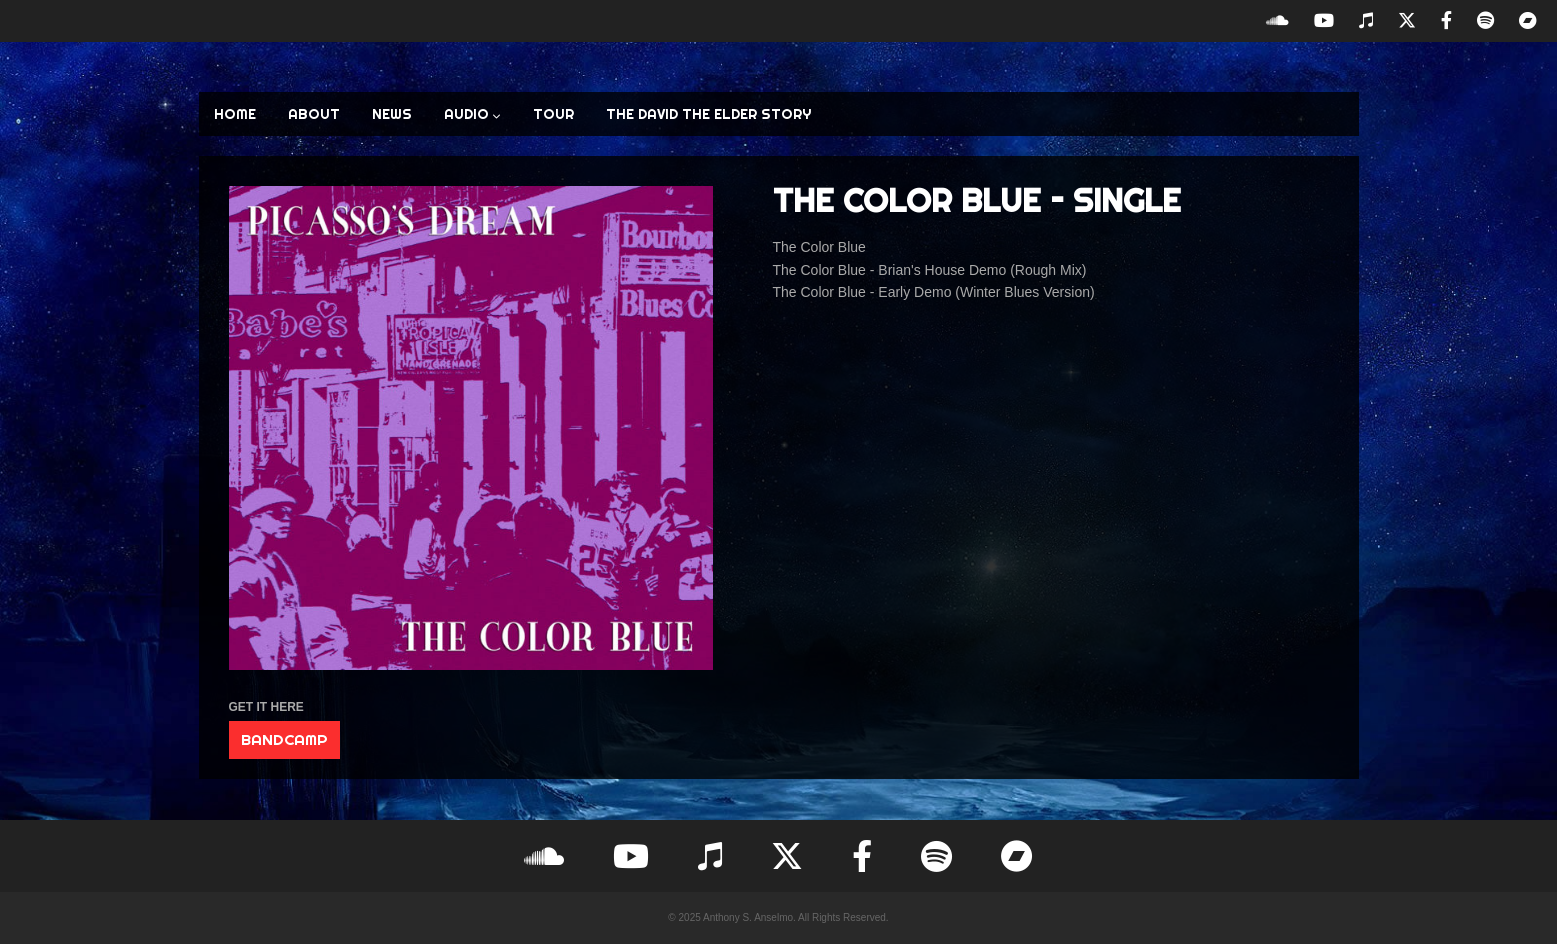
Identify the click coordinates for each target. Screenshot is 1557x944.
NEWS (392, 114)
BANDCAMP (284, 739)
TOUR (553, 114)
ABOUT (314, 114)
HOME (235, 114)
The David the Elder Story (708, 114)
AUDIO (472, 114)
